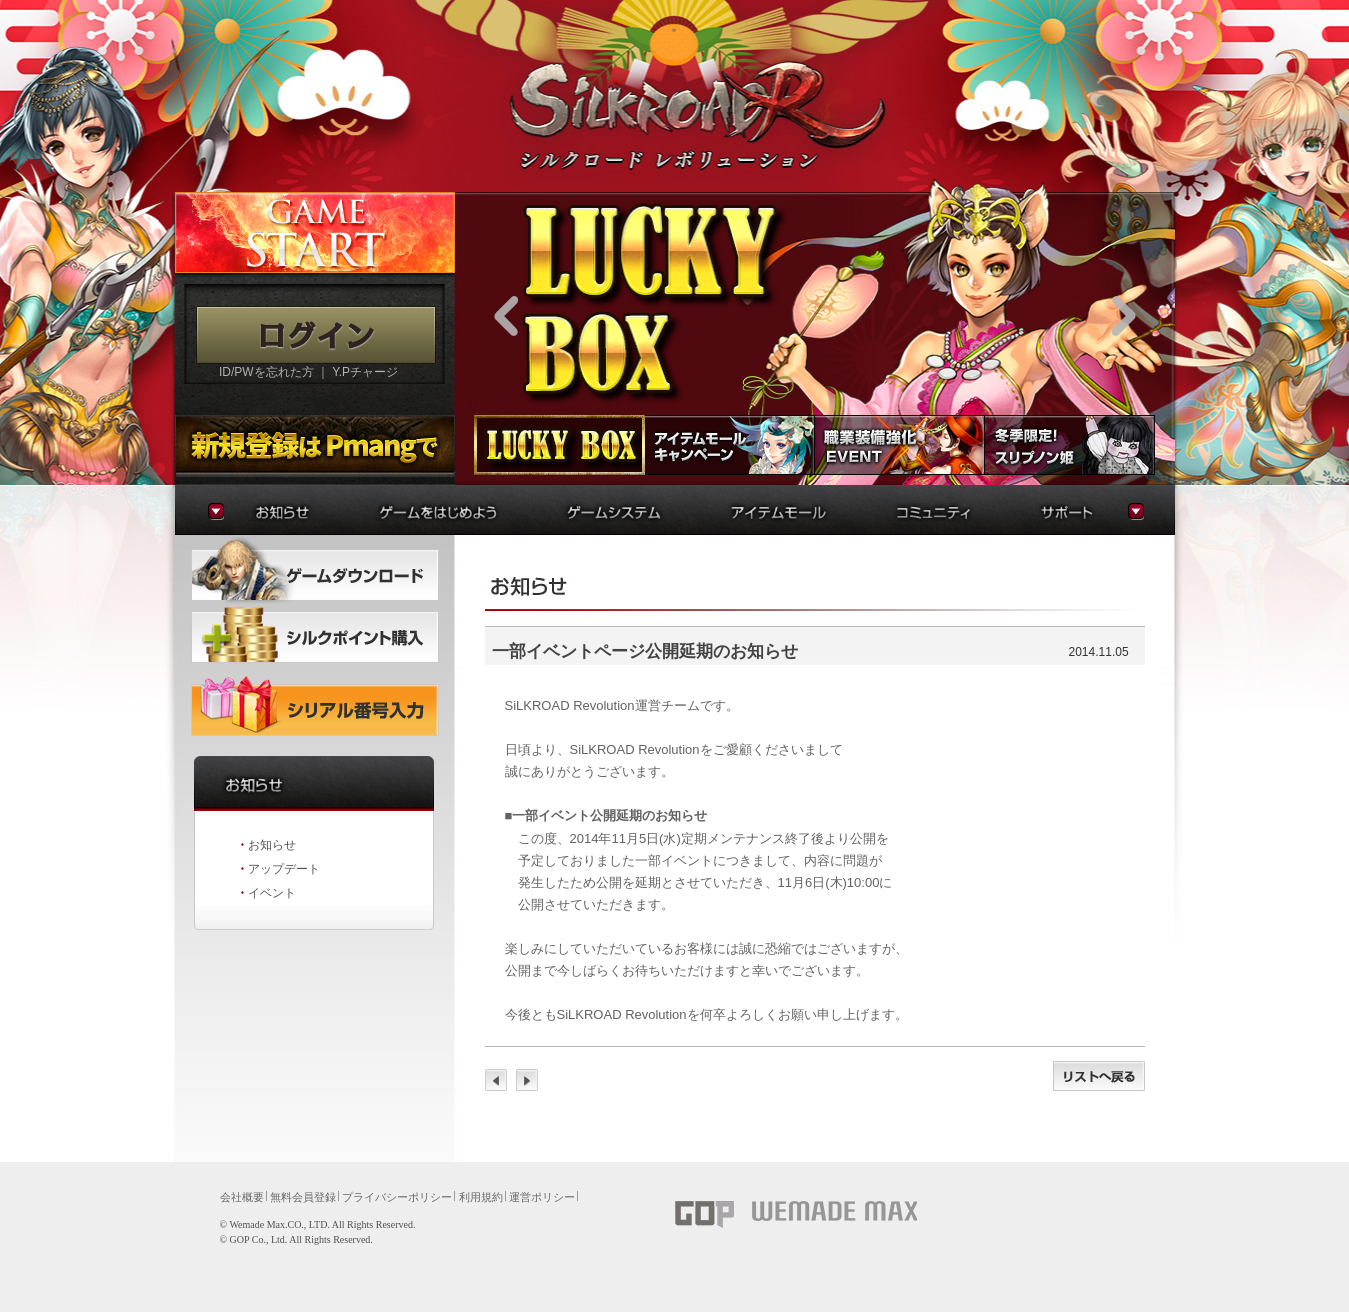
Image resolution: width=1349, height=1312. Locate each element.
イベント (272, 893)
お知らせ (272, 845)
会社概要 (242, 1197)
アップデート (284, 869)
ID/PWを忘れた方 (266, 372)
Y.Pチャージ (365, 372)
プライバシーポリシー (397, 1197)
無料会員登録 (303, 1197)
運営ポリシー (542, 1197)
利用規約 (481, 1197)
